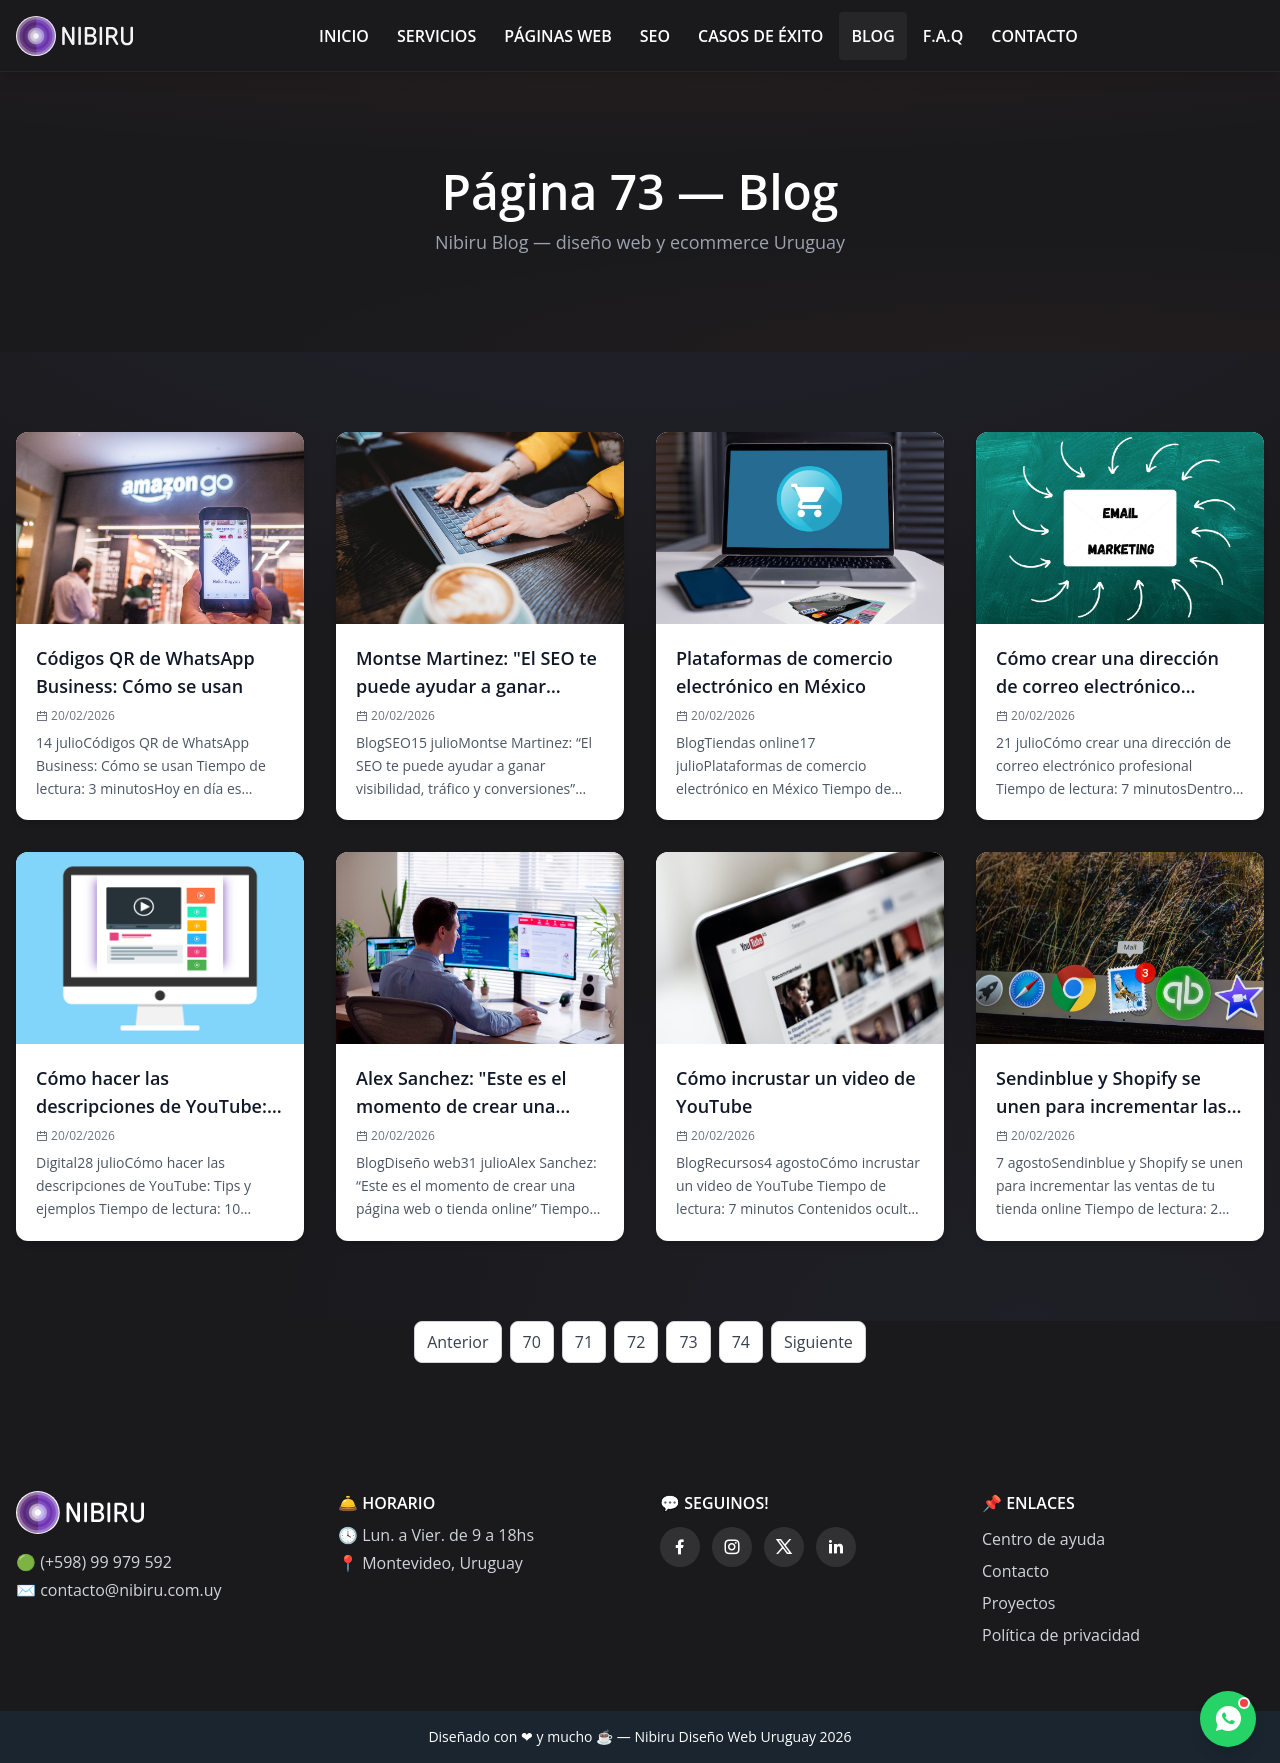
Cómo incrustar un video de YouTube (796, 1092)
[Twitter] (784, 1547)
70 (532, 1342)
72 (636, 1342)
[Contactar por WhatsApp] (1228, 1719)
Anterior (457, 1342)
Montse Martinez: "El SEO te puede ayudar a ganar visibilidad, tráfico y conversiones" (476, 673)
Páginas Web (558, 36)
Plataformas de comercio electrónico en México (784, 672)
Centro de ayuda (1043, 1539)
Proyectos (1018, 1603)
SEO (655, 36)
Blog (872, 36)
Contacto (1034, 36)
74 (741, 1342)
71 (584, 1342)
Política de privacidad (1061, 1635)
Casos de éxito (760, 36)
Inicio (344, 36)
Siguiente (818, 1342)
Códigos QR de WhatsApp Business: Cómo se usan (145, 672)
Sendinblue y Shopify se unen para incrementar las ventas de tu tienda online (1111, 1093)
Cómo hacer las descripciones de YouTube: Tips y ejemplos (151, 1093)
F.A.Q (943, 36)
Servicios (436, 36)
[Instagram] (732, 1547)
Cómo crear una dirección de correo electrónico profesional (1107, 673)
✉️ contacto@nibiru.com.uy (119, 1590)
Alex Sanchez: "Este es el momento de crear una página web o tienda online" (461, 1093)
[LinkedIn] (836, 1547)
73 (688, 1342)
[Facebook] (680, 1547)
